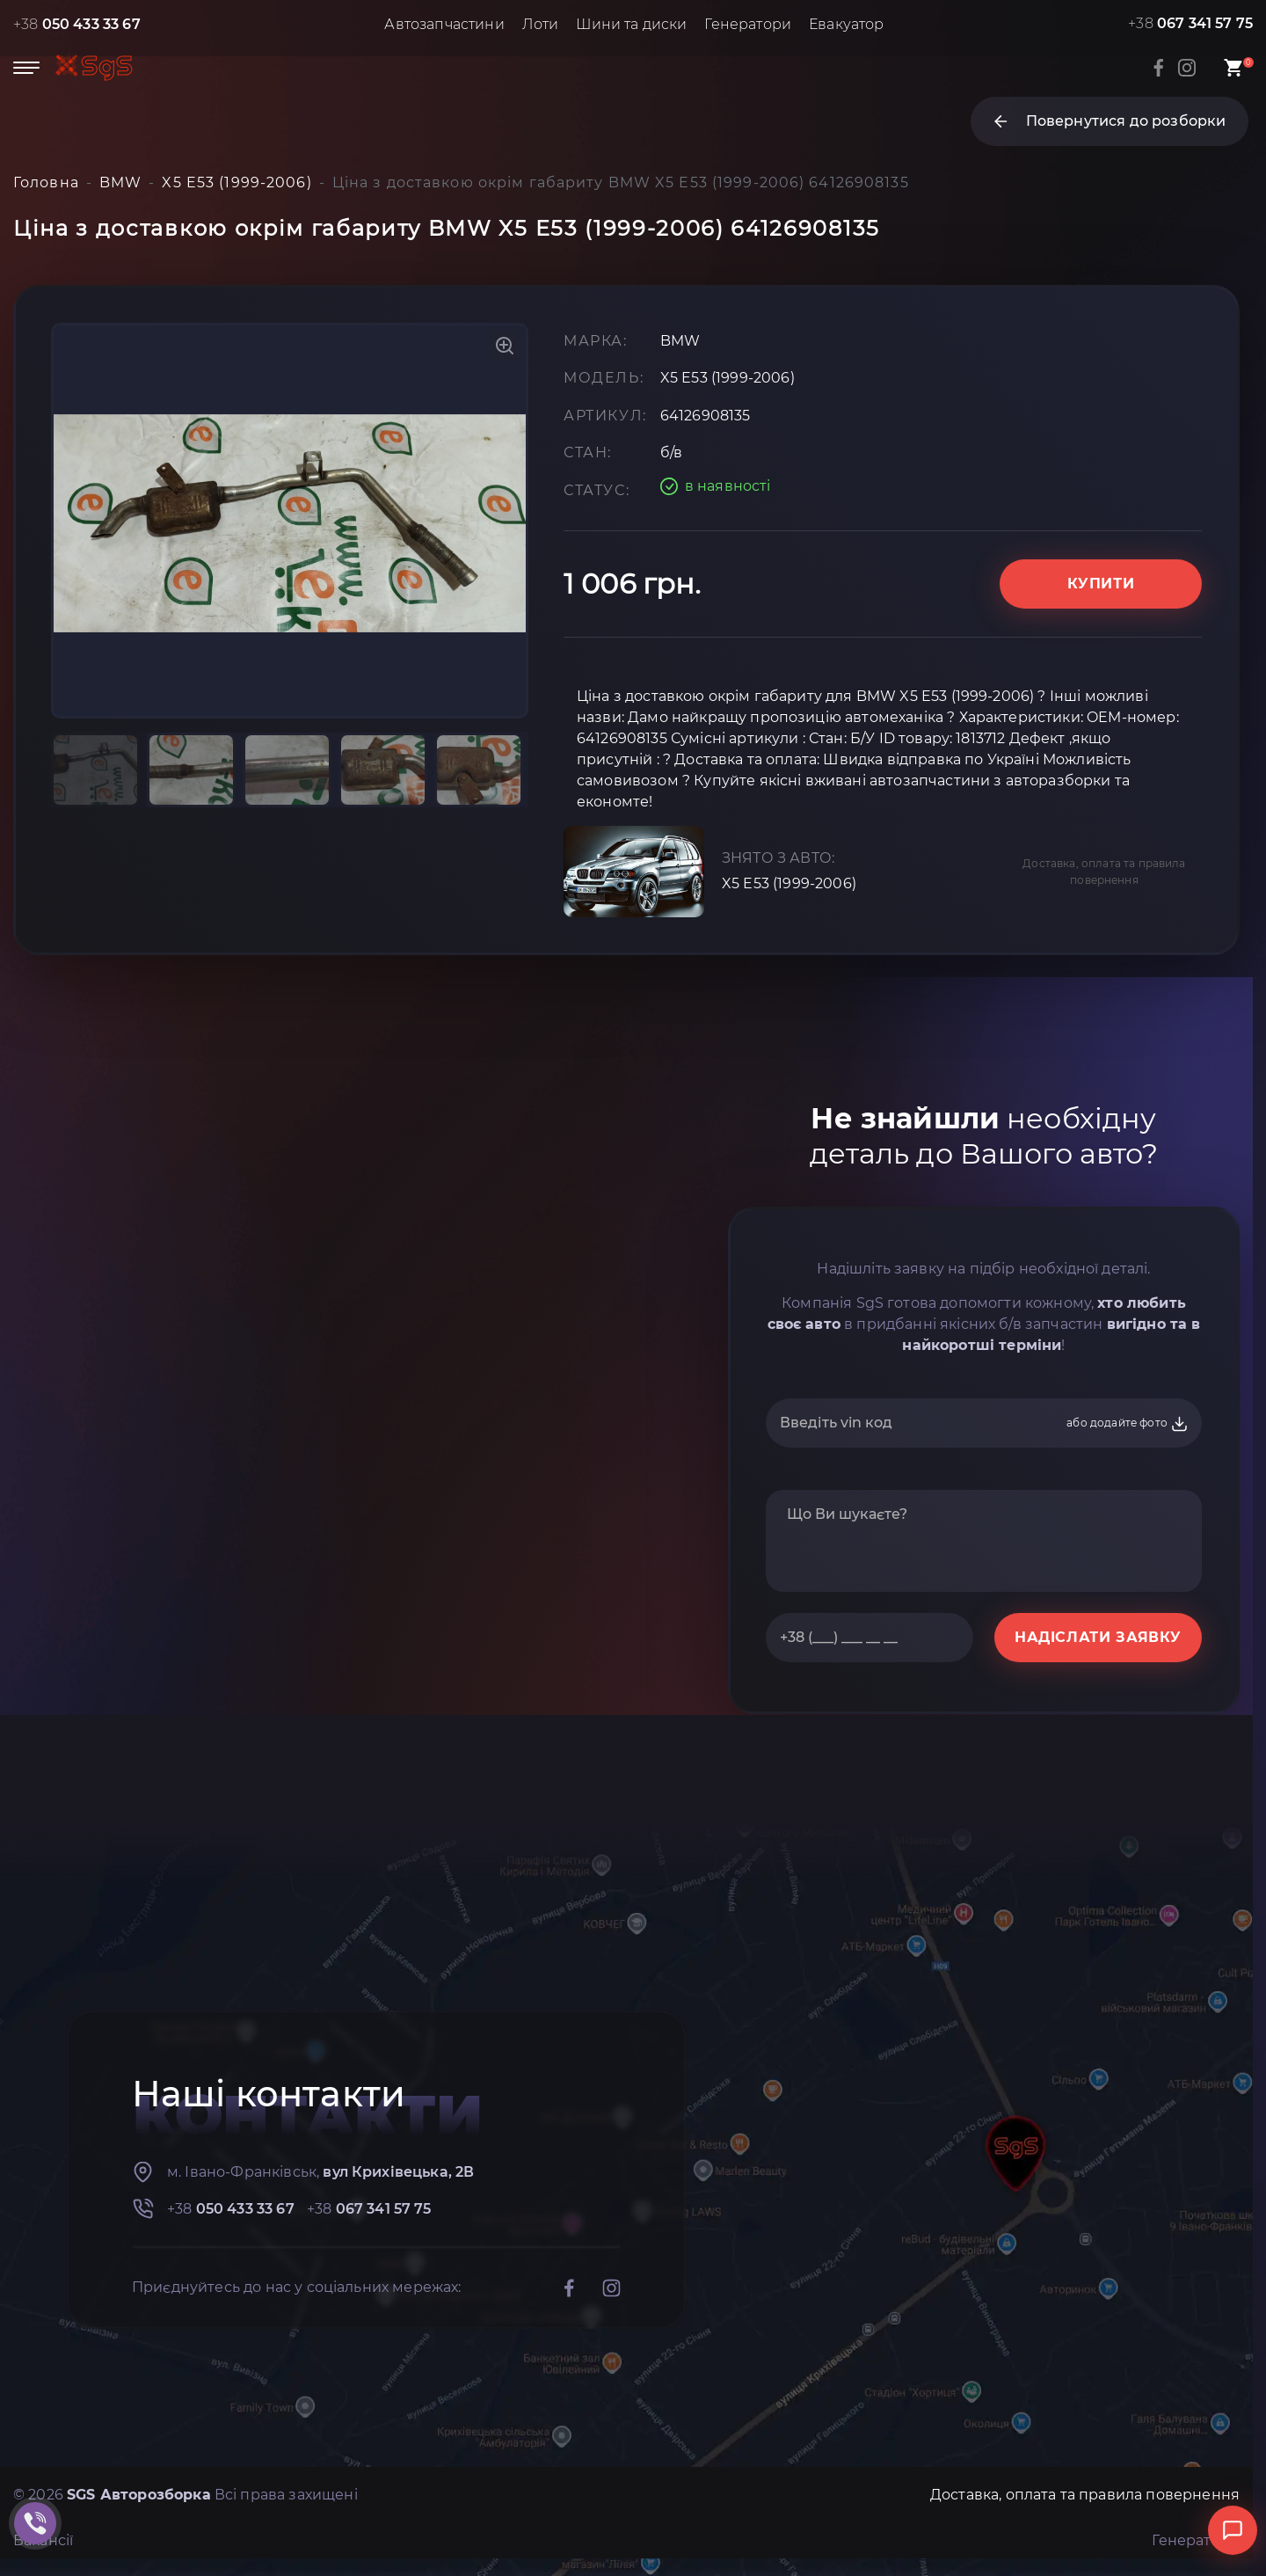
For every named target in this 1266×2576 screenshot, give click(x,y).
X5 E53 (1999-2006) (789, 883)
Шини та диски (631, 24)
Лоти (540, 24)
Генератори (747, 24)
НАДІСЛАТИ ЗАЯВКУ (1098, 1637)
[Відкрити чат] (1232, 2530)
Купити (1101, 583)
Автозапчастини (444, 24)
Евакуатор (846, 24)
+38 (77, 24)
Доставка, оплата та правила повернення (1103, 872)
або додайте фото (1127, 1424)
